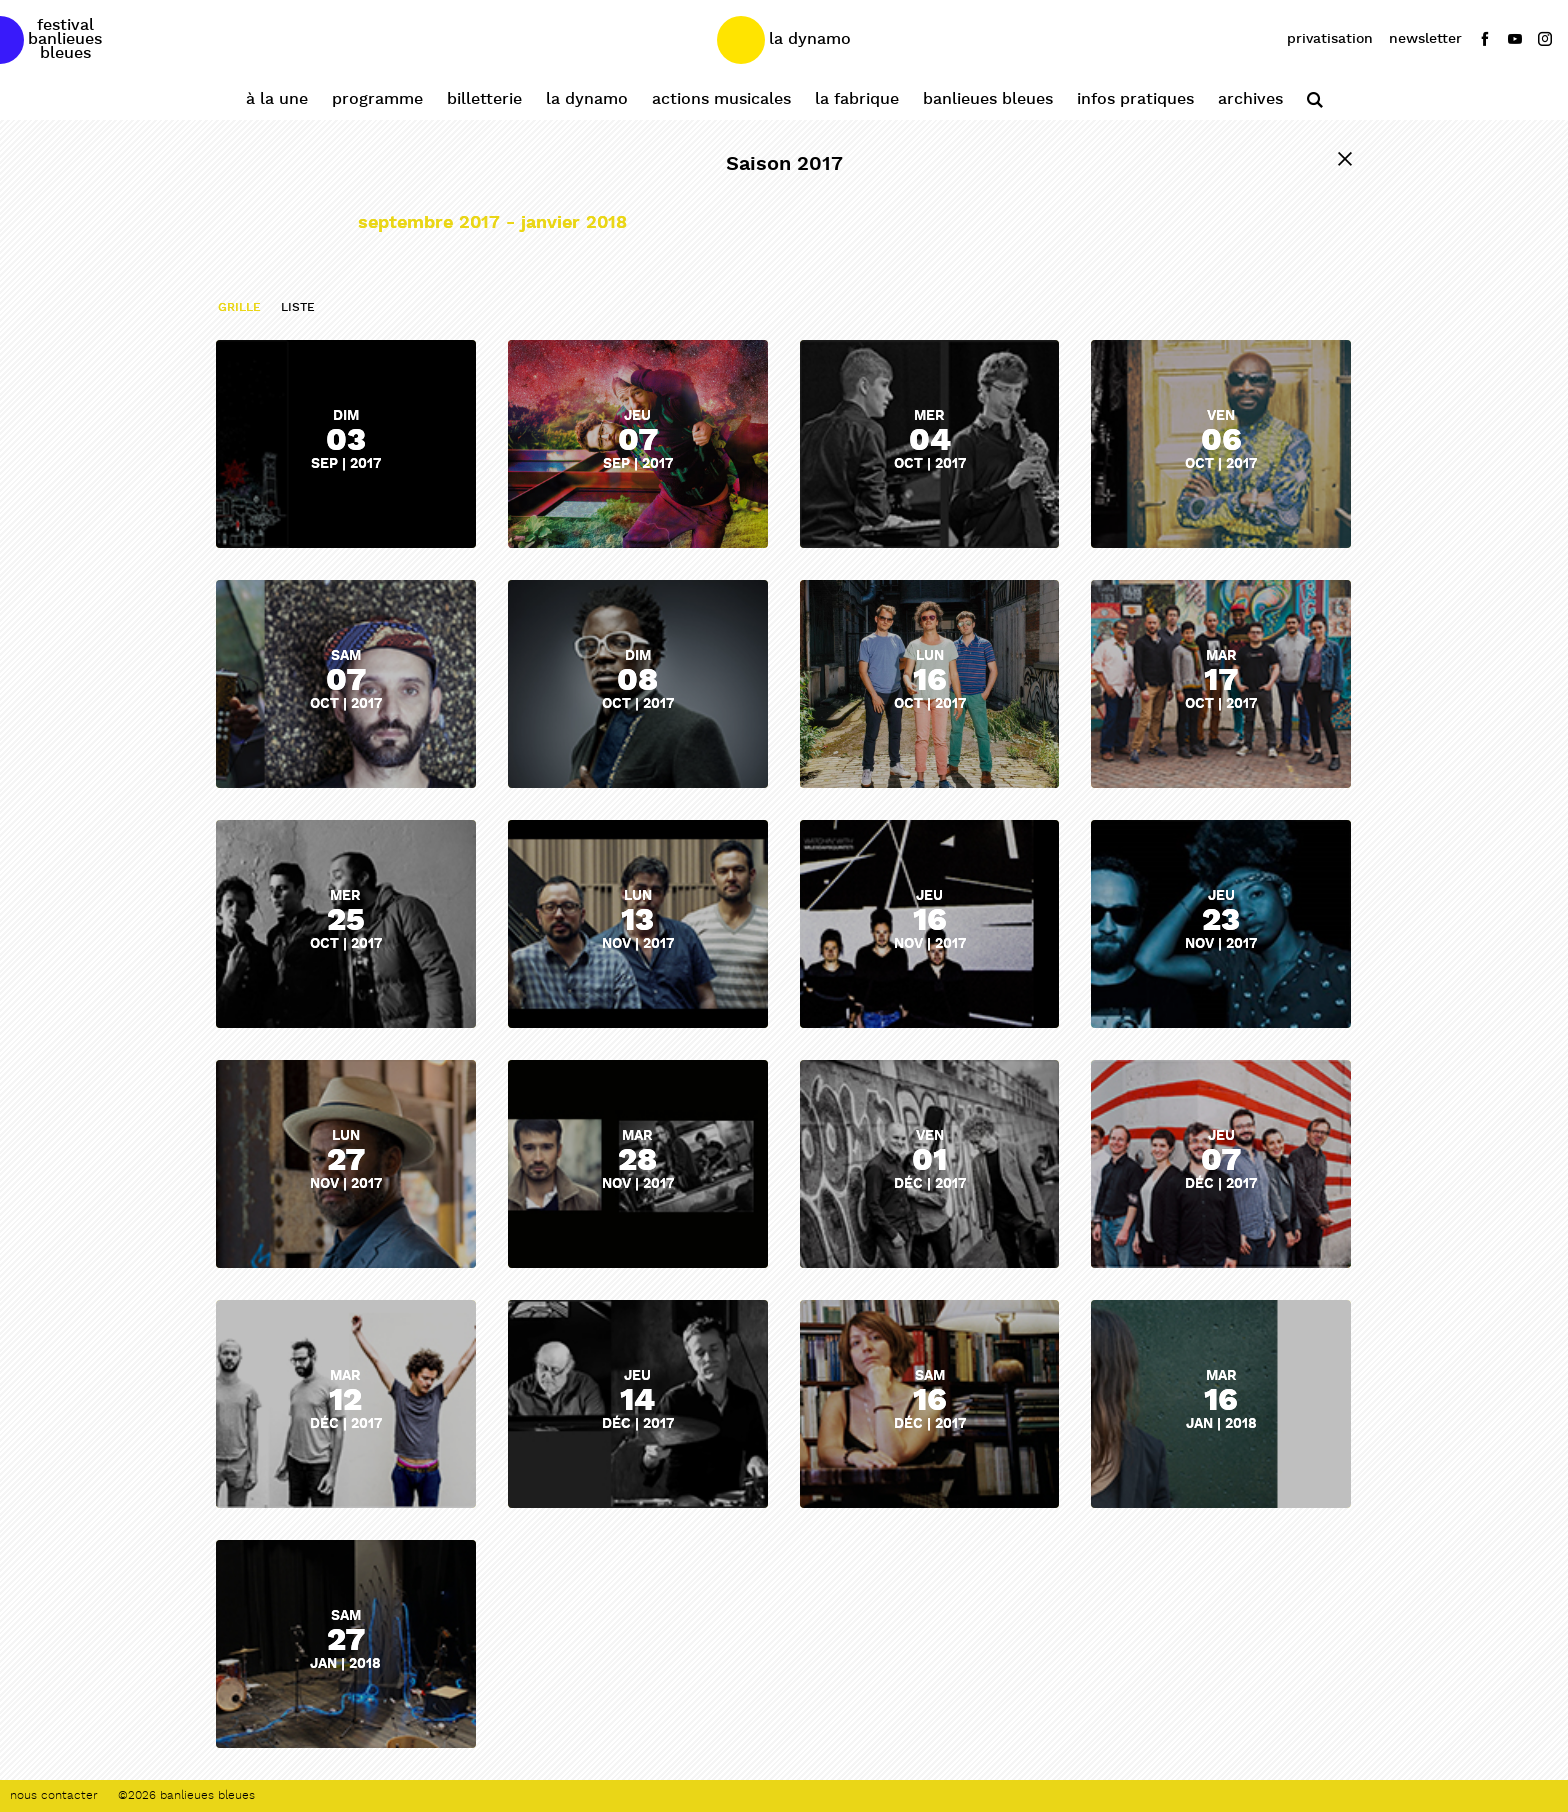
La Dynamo (587, 99)
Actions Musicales (721, 99)
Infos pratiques (1135, 99)
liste (298, 307)
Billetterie (484, 99)
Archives (1250, 99)
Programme (377, 99)
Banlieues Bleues (988, 99)
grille (239, 307)
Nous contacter (54, 1796)
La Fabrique (857, 99)
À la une (277, 99)
